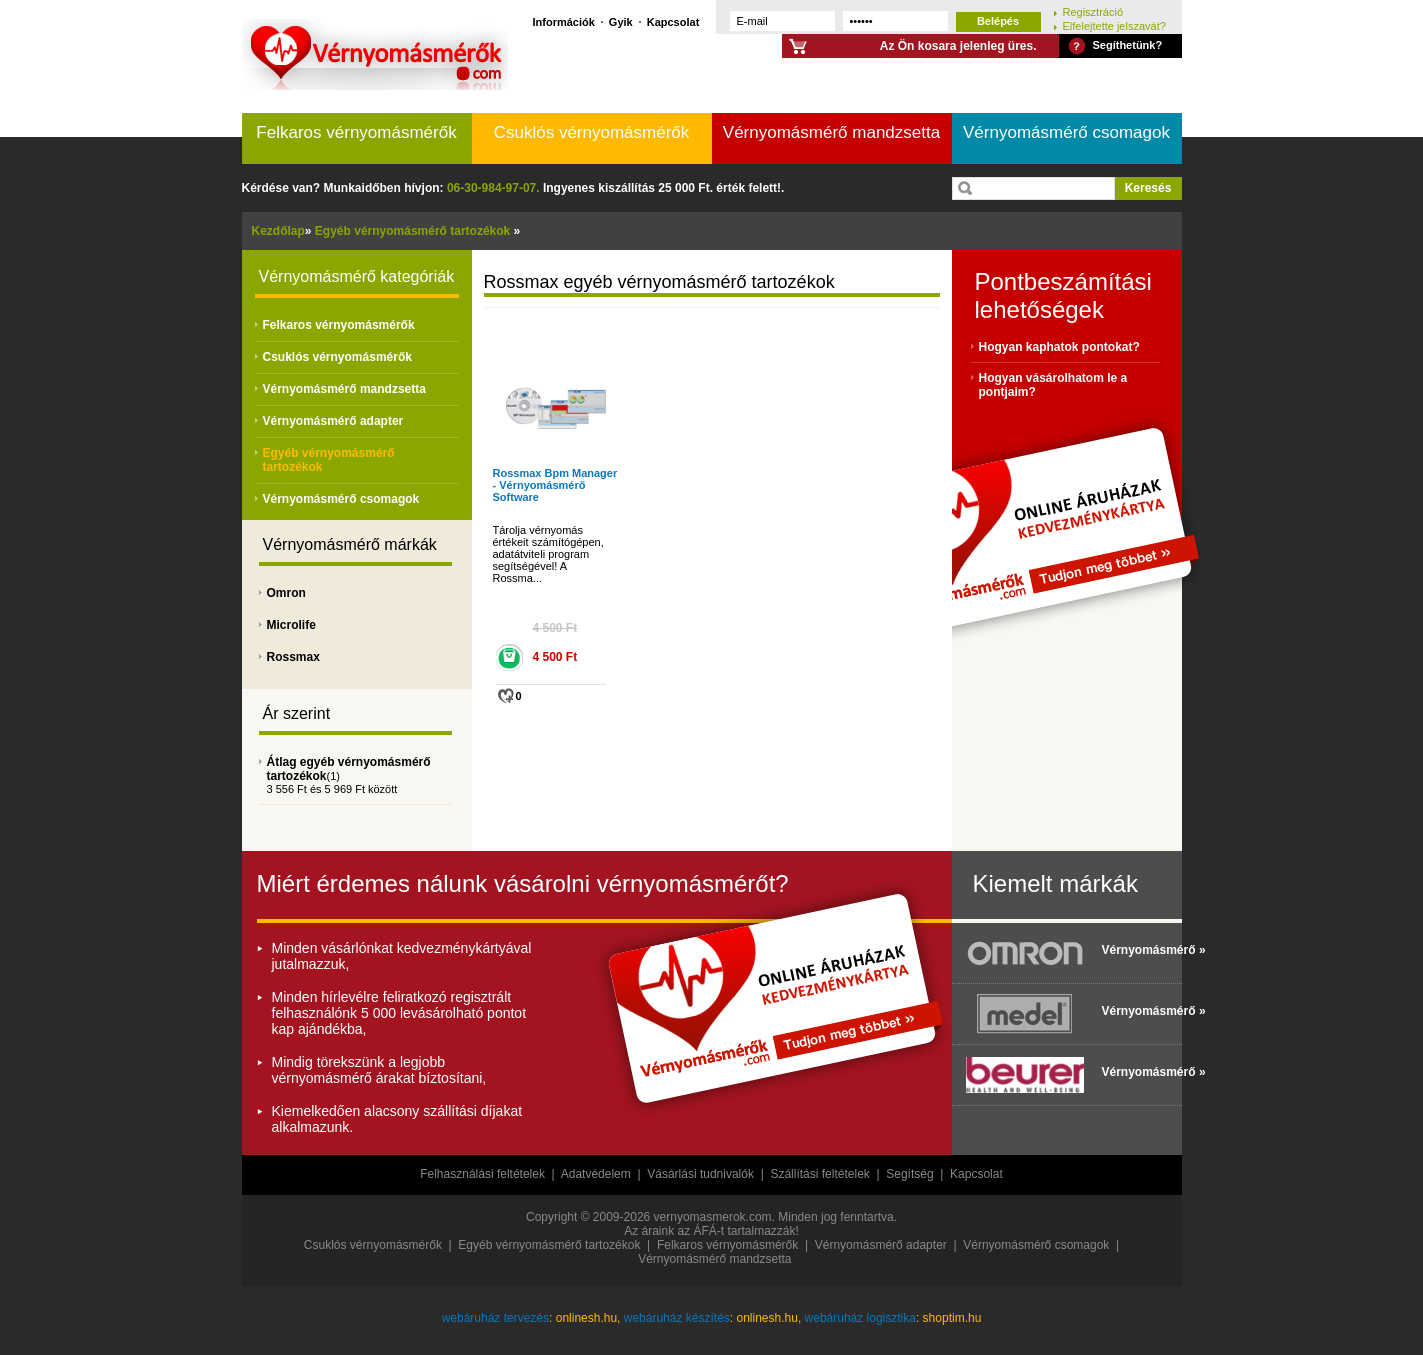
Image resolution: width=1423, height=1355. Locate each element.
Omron (286, 593)
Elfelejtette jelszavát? (1114, 25)
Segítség (909, 1174)
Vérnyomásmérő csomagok (1066, 132)
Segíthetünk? (1128, 45)
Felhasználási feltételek (482, 1174)
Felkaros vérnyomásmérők (356, 132)
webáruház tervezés (495, 1318)
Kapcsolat (673, 21)
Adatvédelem (596, 1174)
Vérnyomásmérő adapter (333, 421)
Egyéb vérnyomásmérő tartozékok (549, 1245)
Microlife (291, 625)
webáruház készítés (677, 1318)
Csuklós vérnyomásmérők (592, 132)
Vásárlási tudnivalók (700, 1174)
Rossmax (293, 657)
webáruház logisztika (860, 1318)
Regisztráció (1093, 11)
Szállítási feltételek (819, 1174)
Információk (564, 21)
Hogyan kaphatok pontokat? (1059, 347)
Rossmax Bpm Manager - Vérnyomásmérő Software (555, 485)
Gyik (621, 21)
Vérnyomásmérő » (1137, 950)
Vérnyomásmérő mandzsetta (831, 132)
